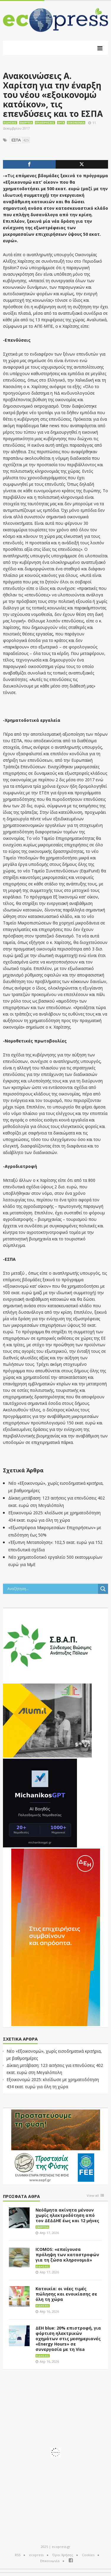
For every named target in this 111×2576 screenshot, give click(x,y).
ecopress (36, 2555)
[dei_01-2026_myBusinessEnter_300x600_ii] (55, 1936)
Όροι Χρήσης (62, 2555)
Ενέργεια (26, 122)
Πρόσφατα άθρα (21, 2196)
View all (93, 2196)
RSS (17, 2555)
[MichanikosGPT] (40, 1802)
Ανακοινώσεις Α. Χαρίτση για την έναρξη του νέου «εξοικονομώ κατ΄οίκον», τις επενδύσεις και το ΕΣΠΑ (53, 94)
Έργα (61, 122)
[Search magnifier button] (103, 1589)
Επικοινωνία (49, 2561)
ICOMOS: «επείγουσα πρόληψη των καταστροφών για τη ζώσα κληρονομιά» (67, 2254)
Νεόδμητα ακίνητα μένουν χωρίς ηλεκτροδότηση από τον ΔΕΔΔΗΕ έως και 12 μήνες (67, 2215)
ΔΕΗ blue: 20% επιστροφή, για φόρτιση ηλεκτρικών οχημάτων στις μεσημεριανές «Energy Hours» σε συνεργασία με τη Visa (68, 2338)
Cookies (88, 2555)
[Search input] (51, 1589)
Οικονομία (76, 122)
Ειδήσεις (10, 122)
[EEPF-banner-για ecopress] (55, 2146)
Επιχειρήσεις (45, 122)
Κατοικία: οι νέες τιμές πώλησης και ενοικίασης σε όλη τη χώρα (66, 2294)
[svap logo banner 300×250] (47, 1644)
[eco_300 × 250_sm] (47, 1720)
